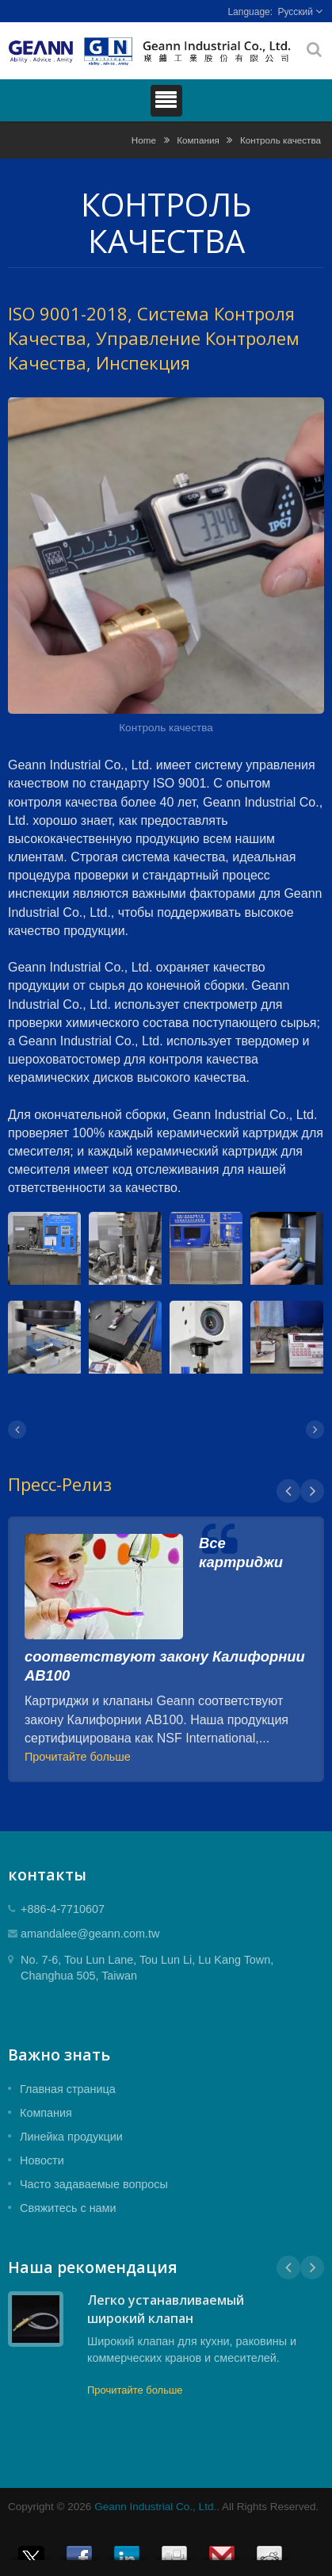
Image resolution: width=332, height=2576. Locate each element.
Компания (198, 140)
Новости (42, 2160)
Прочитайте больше (78, 1756)
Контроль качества (280, 140)
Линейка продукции (71, 2136)
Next (312, 1491)
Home (144, 140)
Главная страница (68, 2089)
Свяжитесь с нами (68, 2208)
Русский (295, 11)
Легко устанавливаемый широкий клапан (165, 2309)
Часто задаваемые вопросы (94, 2184)
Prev (288, 1491)
